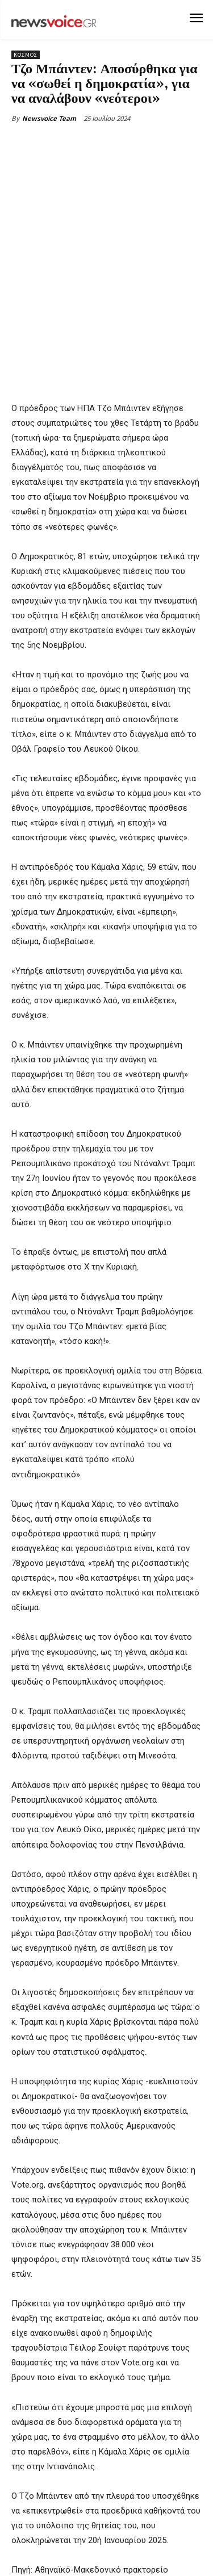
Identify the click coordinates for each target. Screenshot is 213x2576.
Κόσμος (25, 55)
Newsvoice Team (49, 118)
